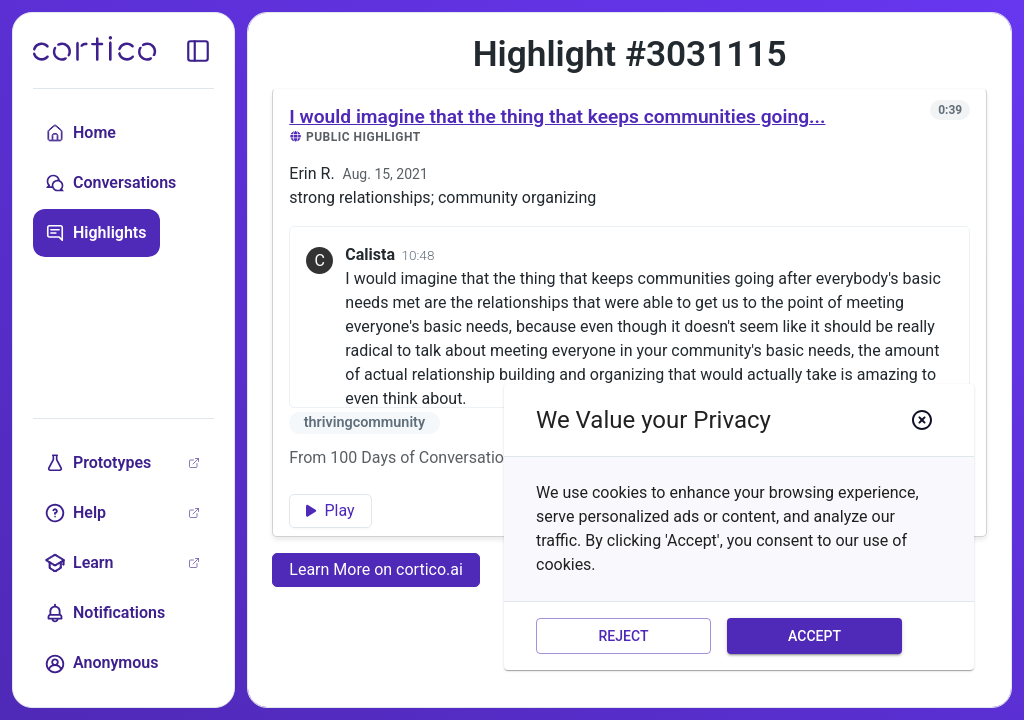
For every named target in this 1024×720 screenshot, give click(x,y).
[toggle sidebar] (198, 51)
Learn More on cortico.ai (376, 569)
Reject (623, 636)
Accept (814, 636)
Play (330, 510)
